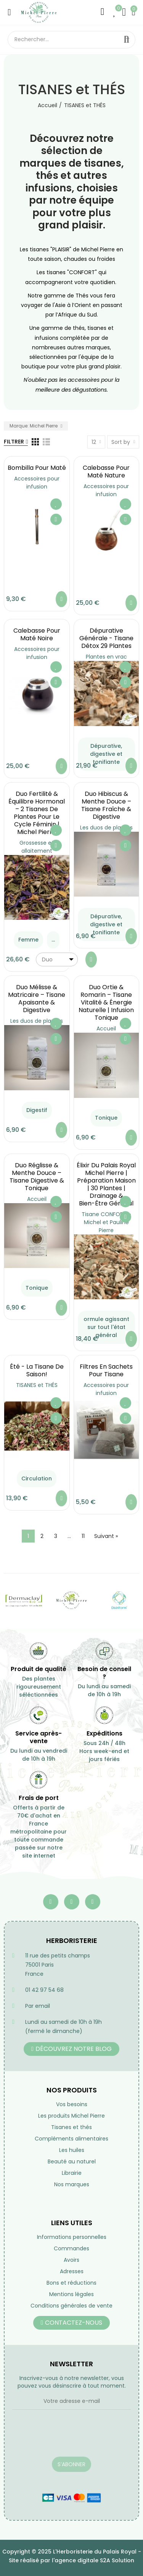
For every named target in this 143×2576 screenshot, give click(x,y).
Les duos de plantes (106, 827)
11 (83, 1536)
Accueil (106, 1028)
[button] (71, 2049)
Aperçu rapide (56, 519)
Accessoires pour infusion (36, 482)
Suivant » (106, 1536)
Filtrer (14, 441)
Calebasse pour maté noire (36, 634)
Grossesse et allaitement (36, 847)
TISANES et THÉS (37, 1385)
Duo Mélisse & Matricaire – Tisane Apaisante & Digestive (36, 998)
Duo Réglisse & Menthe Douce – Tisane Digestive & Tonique (37, 1176)
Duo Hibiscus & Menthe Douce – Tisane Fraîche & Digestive (106, 805)
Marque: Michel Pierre (34, 426)
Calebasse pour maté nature (106, 471)
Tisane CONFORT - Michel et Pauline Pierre (106, 1222)
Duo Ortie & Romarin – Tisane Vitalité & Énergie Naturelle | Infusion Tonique (106, 1002)
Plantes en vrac (106, 656)
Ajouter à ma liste (56, 504)
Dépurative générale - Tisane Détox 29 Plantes (106, 638)
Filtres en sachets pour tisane (106, 1370)
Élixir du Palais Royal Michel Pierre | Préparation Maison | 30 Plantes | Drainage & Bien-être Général (106, 1184)
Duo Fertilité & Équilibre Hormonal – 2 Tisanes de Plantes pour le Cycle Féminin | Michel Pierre (36, 812)
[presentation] (70, 2438)
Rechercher (126, 39)
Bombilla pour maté (37, 467)
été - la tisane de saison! (37, 1370)
